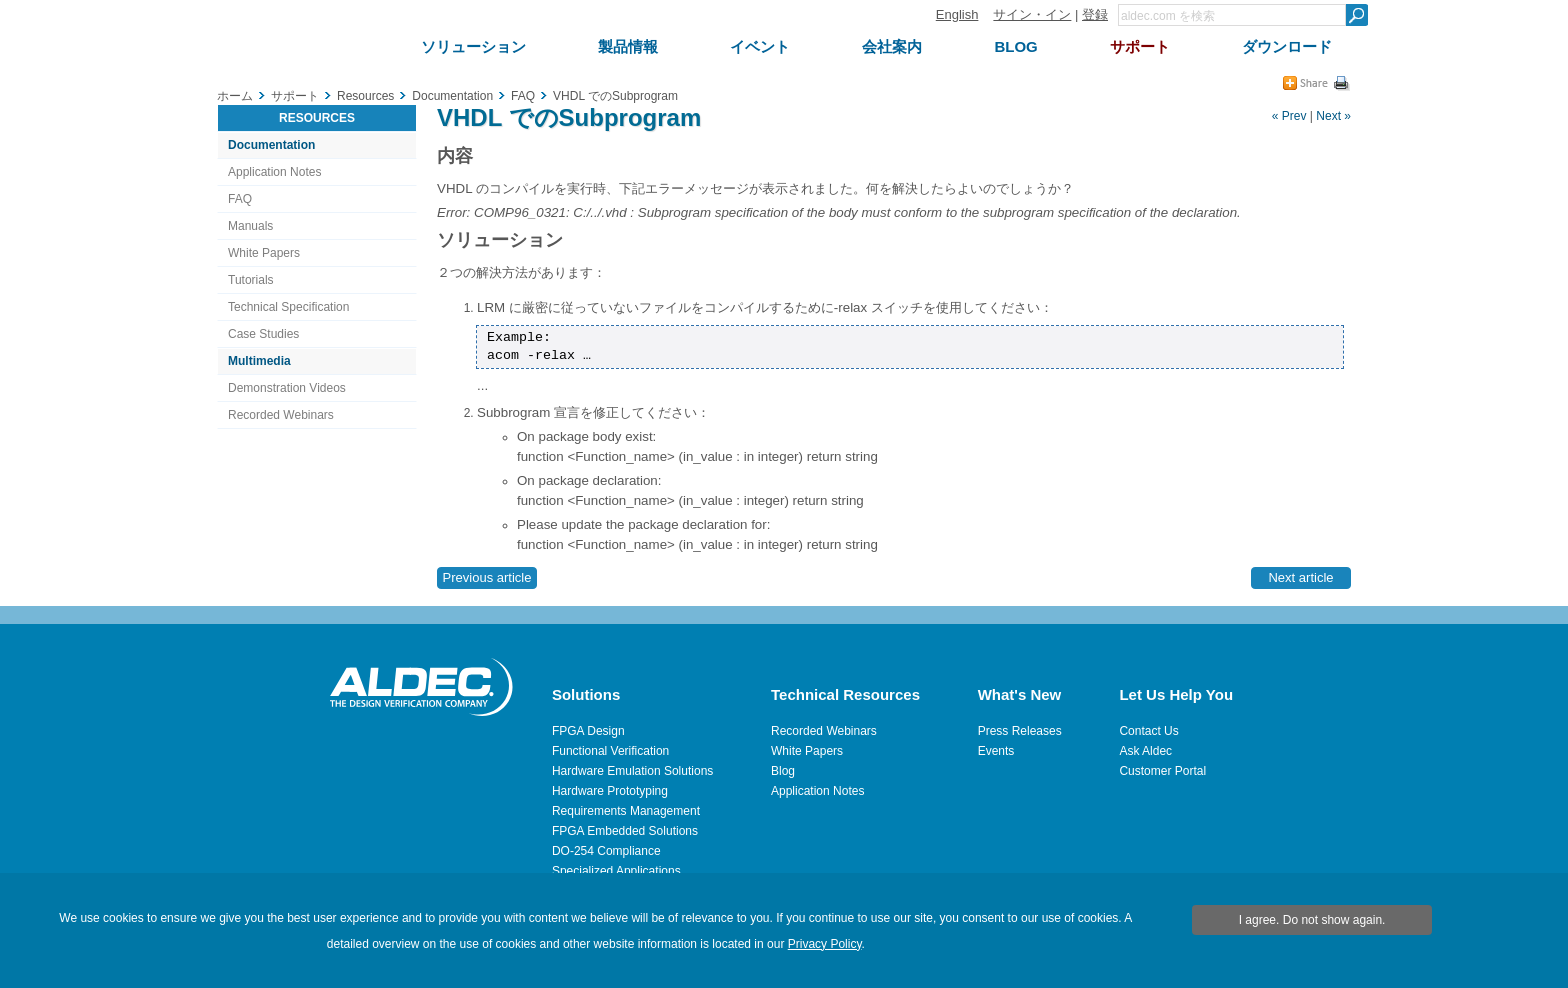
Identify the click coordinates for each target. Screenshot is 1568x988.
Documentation (271, 145)
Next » (1333, 116)
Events (996, 751)
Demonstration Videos (287, 388)
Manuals (250, 226)
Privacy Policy (825, 944)
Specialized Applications (616, 871)
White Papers (264, 253)
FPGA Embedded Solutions (625, 831)
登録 (1095, 14)
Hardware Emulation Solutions (632, 771)
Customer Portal (1162, 771)
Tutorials (251, 280)
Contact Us (1148, 731)
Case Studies (263, 334)
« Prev (1289, 116)
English (957, 14)
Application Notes (274, 172)
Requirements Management (626, 811)
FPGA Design (588, 731)
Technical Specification (288, 307)
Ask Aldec (1145, 751)
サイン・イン (1032, 14)
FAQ (240, 199)
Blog (783, 771)
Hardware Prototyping (610, 791)
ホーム (235, 96)
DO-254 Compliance (606, 851)
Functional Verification (610, 751)
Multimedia (259, 361)
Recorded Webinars (281, 415)
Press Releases (1020, 731)
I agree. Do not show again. (1312, 920)
